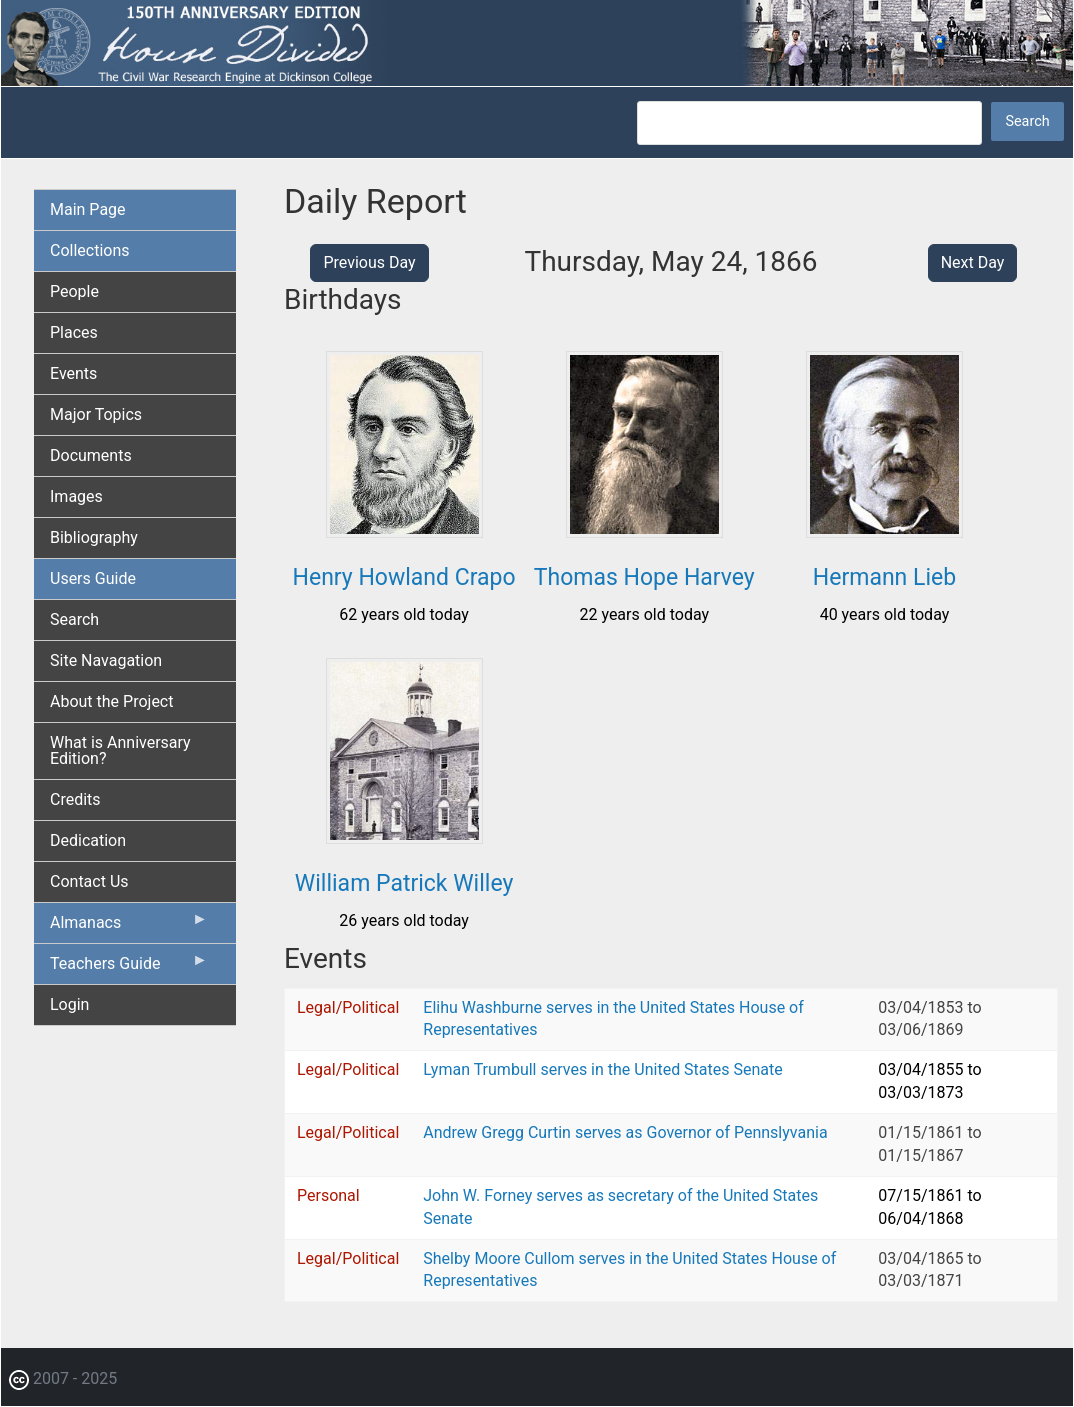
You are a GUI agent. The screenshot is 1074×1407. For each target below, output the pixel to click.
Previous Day (369, 262)
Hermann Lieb (884, 577)
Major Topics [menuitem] (96, 414)
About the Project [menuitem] (111, 701)
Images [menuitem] (76, 496)
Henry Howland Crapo (404, 577)
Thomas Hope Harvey (644, 577)
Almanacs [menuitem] (129, 927)
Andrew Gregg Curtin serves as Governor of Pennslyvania (625, 1132)
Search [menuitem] (74, 619)
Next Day (973, 262)
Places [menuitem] (74, 332)
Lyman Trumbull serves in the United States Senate (602, 1069)
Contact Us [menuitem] (89, 881)
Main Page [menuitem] (88, 209)
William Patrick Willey (404, 883)
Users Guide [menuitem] (93, 578)
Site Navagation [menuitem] (106, 660)
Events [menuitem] (73, 373)
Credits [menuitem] (75, 799)
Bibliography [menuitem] (94, 537)
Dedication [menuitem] (88, 840)
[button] (404, 530)
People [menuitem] (74, 291)
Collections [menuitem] (90, 250)
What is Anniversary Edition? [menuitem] (120, 750)
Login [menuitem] (69, 1004)
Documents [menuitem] (91, 455)
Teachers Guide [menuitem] (129, 968)
